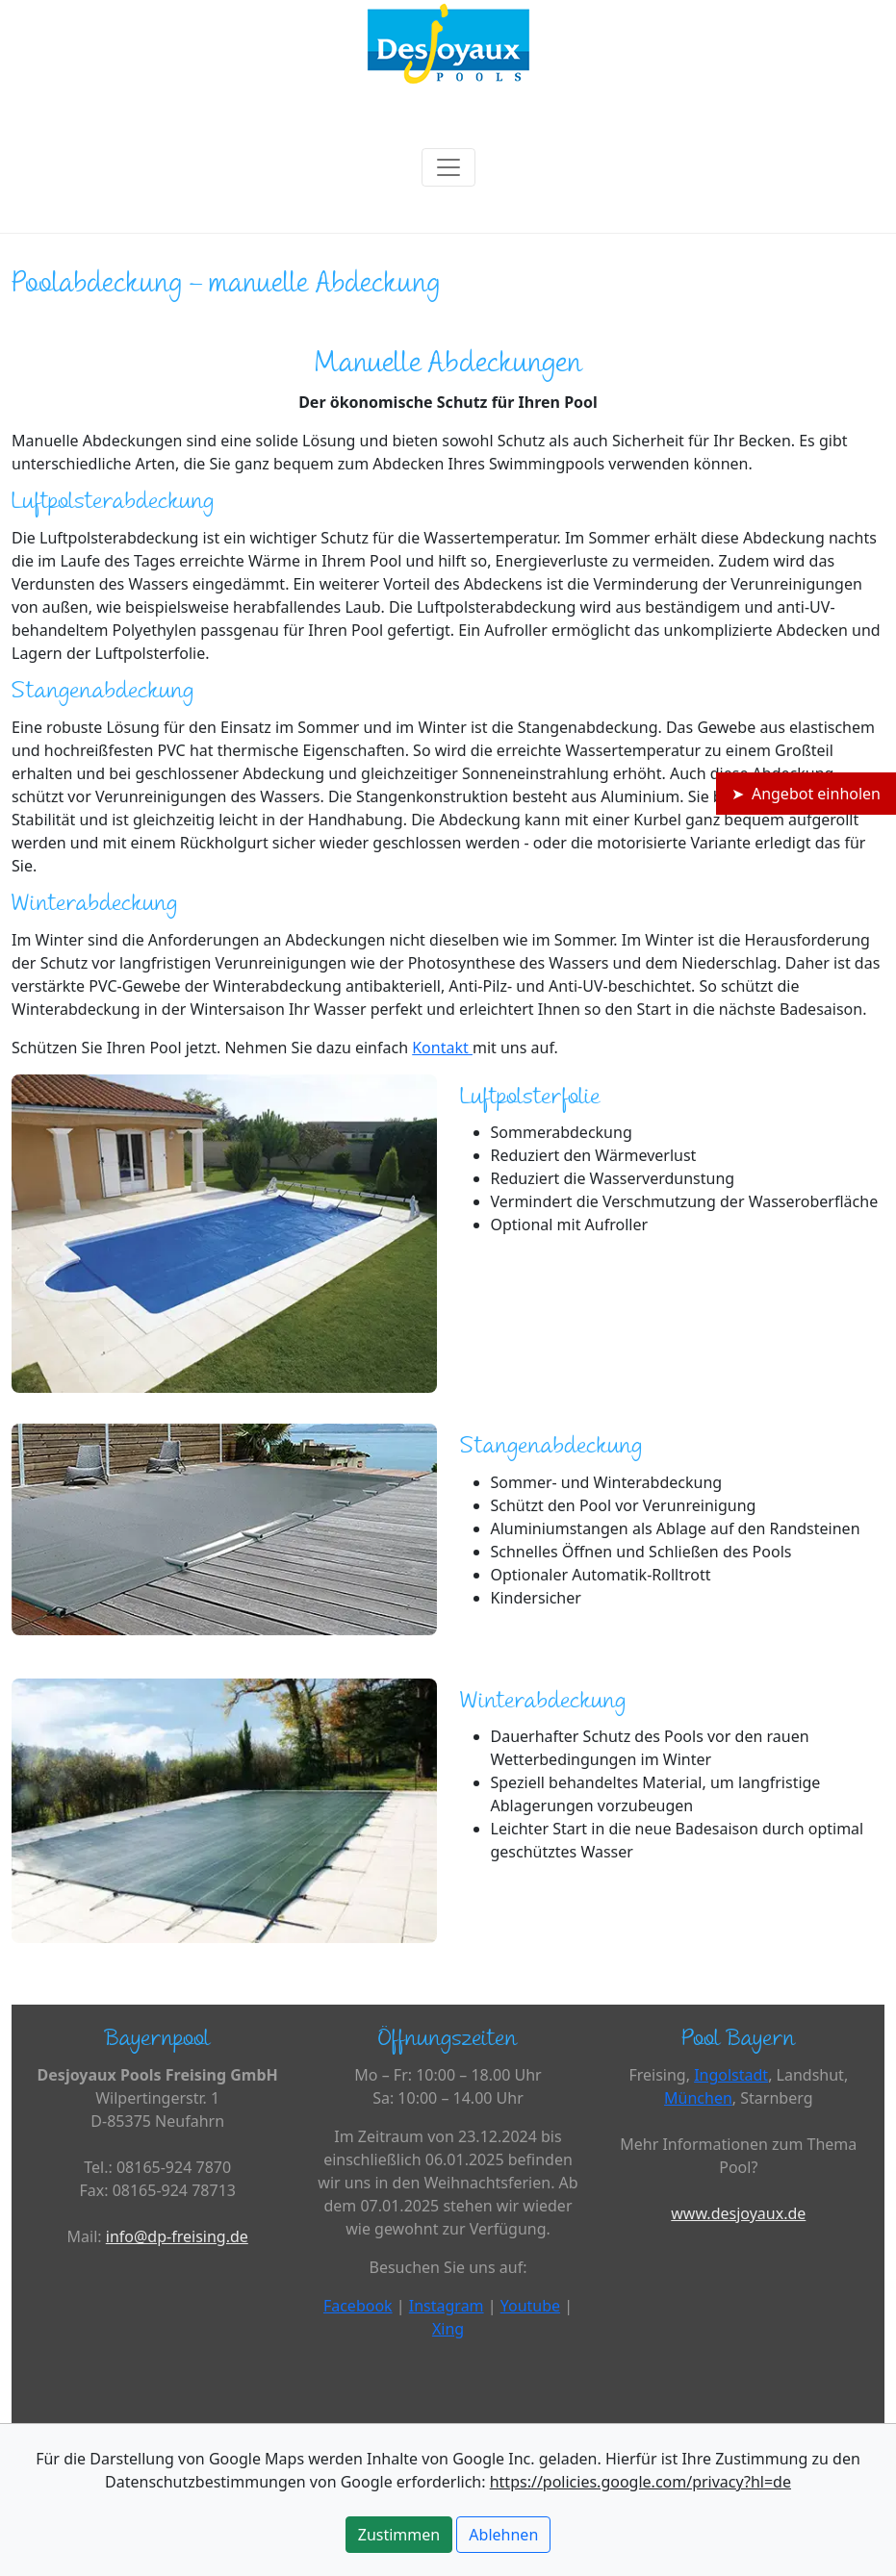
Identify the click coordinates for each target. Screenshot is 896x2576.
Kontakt (442, 1047)
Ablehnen (503, 2534)
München (698, 2098)
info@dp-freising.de (177, 2236)
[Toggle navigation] (448, 167)
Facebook (358, 2305)
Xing (448, 2328)
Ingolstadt (731, 2074)
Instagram (446, 2305)
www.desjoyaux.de (738, 2213)
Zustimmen (399, 2534)
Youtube (530, 2305)
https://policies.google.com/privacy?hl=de (640, 2481)
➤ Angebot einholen (806, 793)
